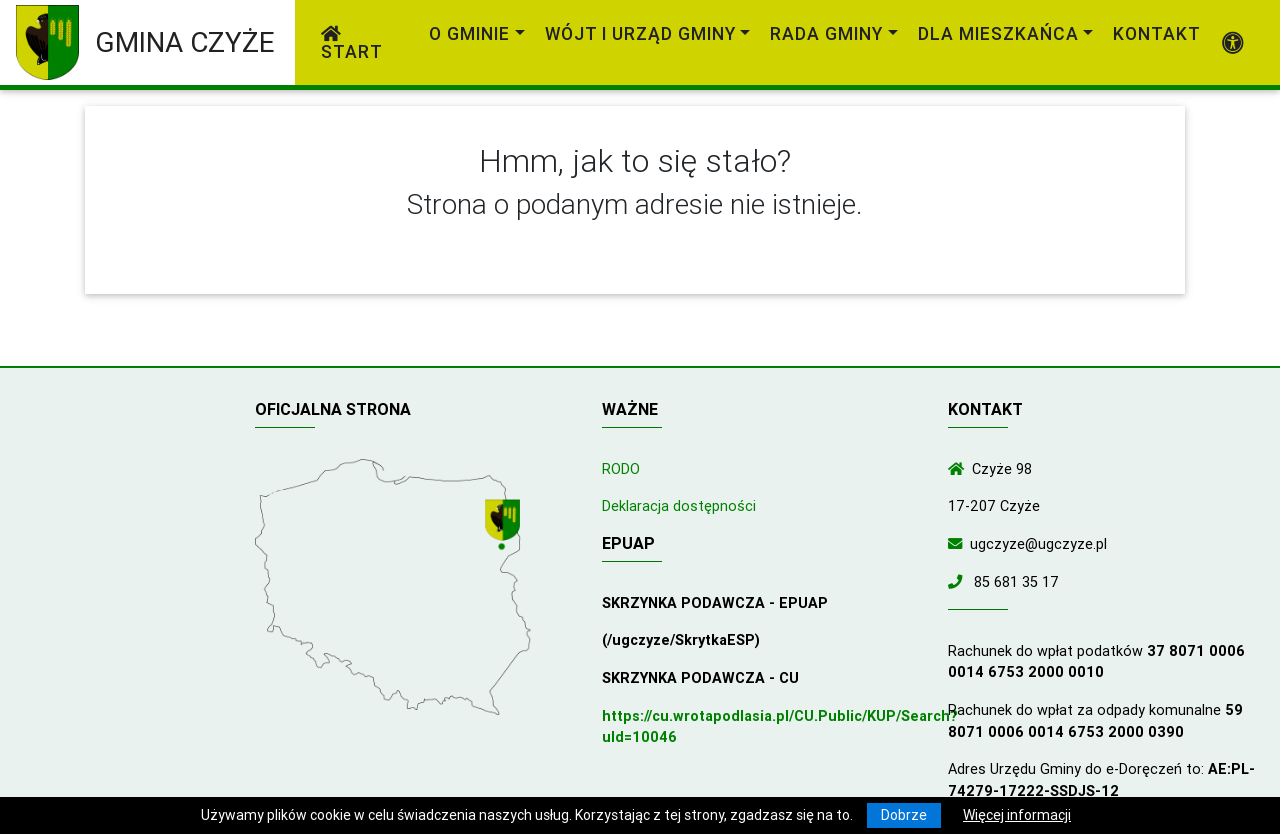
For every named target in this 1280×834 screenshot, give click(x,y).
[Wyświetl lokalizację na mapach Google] (505, 526)
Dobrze (904, 815)
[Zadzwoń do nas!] (959, 582)
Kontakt (1157, 33)
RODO (621, 469)
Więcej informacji (1017, 815)
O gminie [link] (469, 33)
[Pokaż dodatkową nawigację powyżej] (1233, 43)
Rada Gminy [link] (826, 33)
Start (352, 44)
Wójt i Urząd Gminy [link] (640, 33)
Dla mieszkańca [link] (998, 33)
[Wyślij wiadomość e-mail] (959, 544)
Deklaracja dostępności (679, 506)
